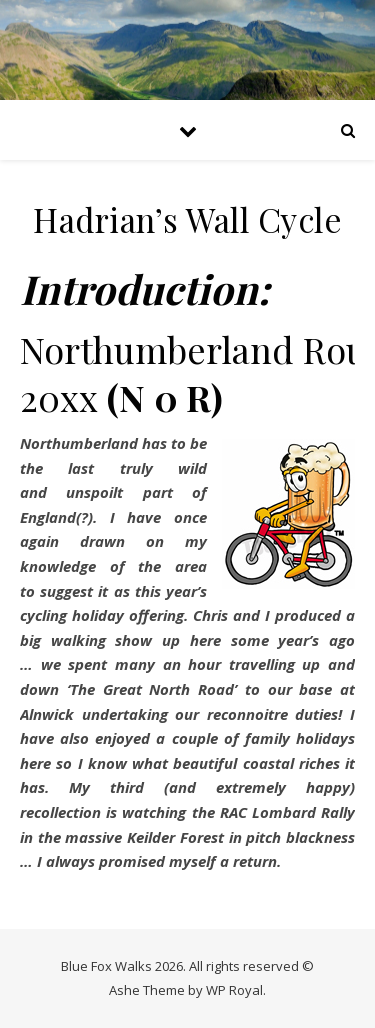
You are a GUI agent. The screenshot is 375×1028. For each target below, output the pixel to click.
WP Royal (234, 990)
